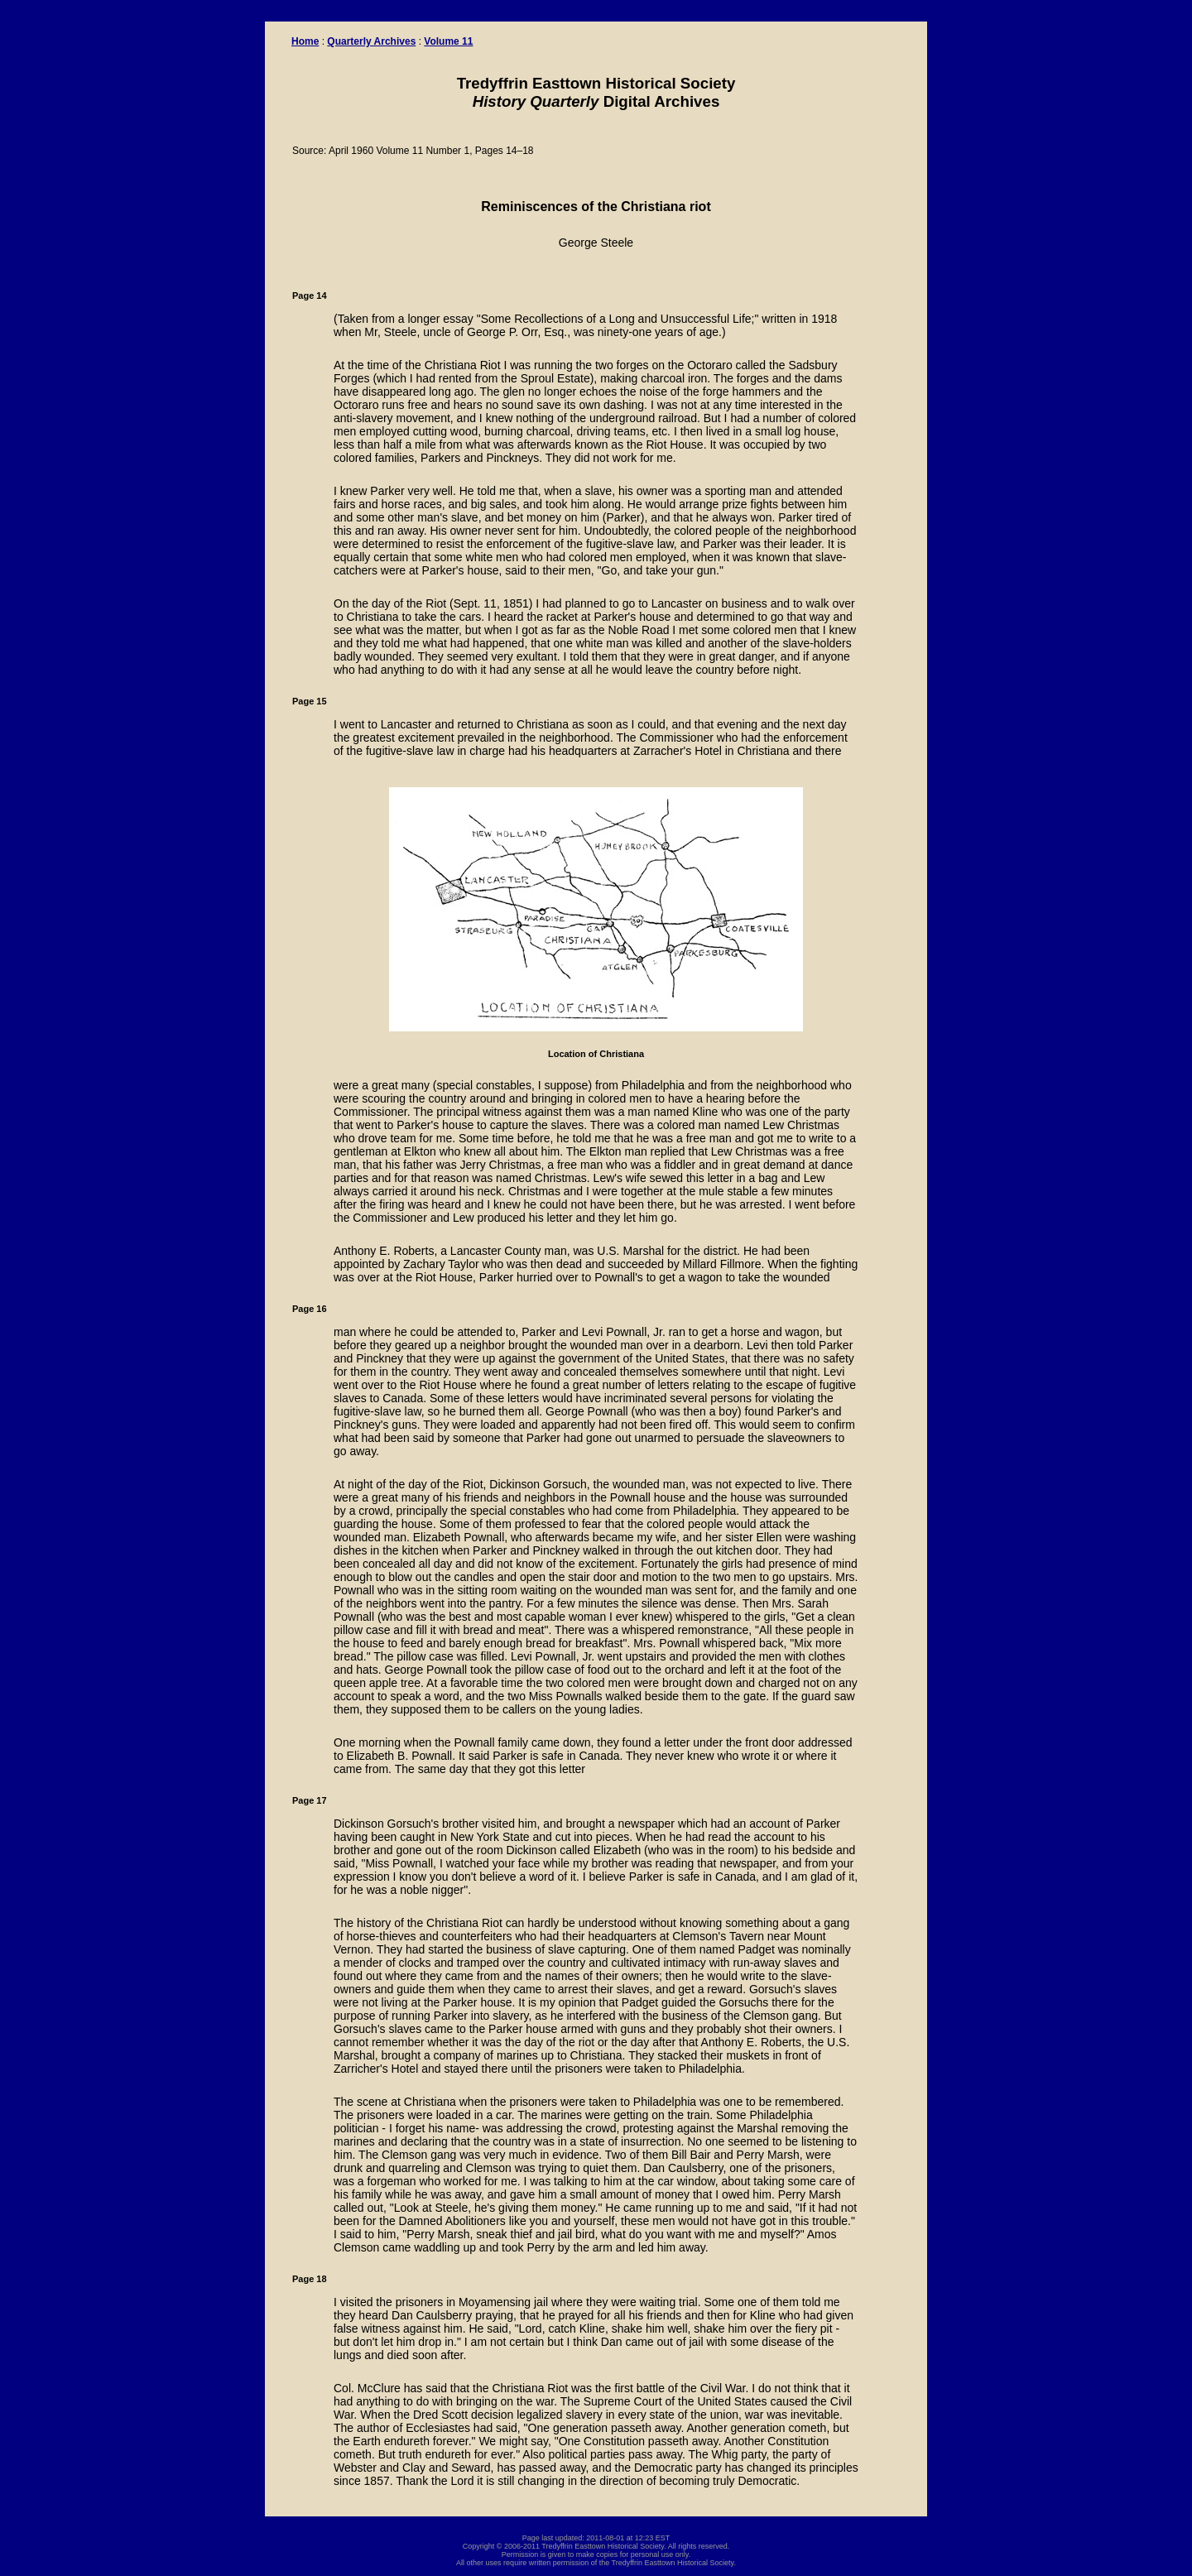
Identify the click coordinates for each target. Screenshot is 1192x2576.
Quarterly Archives (371, 41)
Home (305, 41)
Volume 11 (448, 41)
